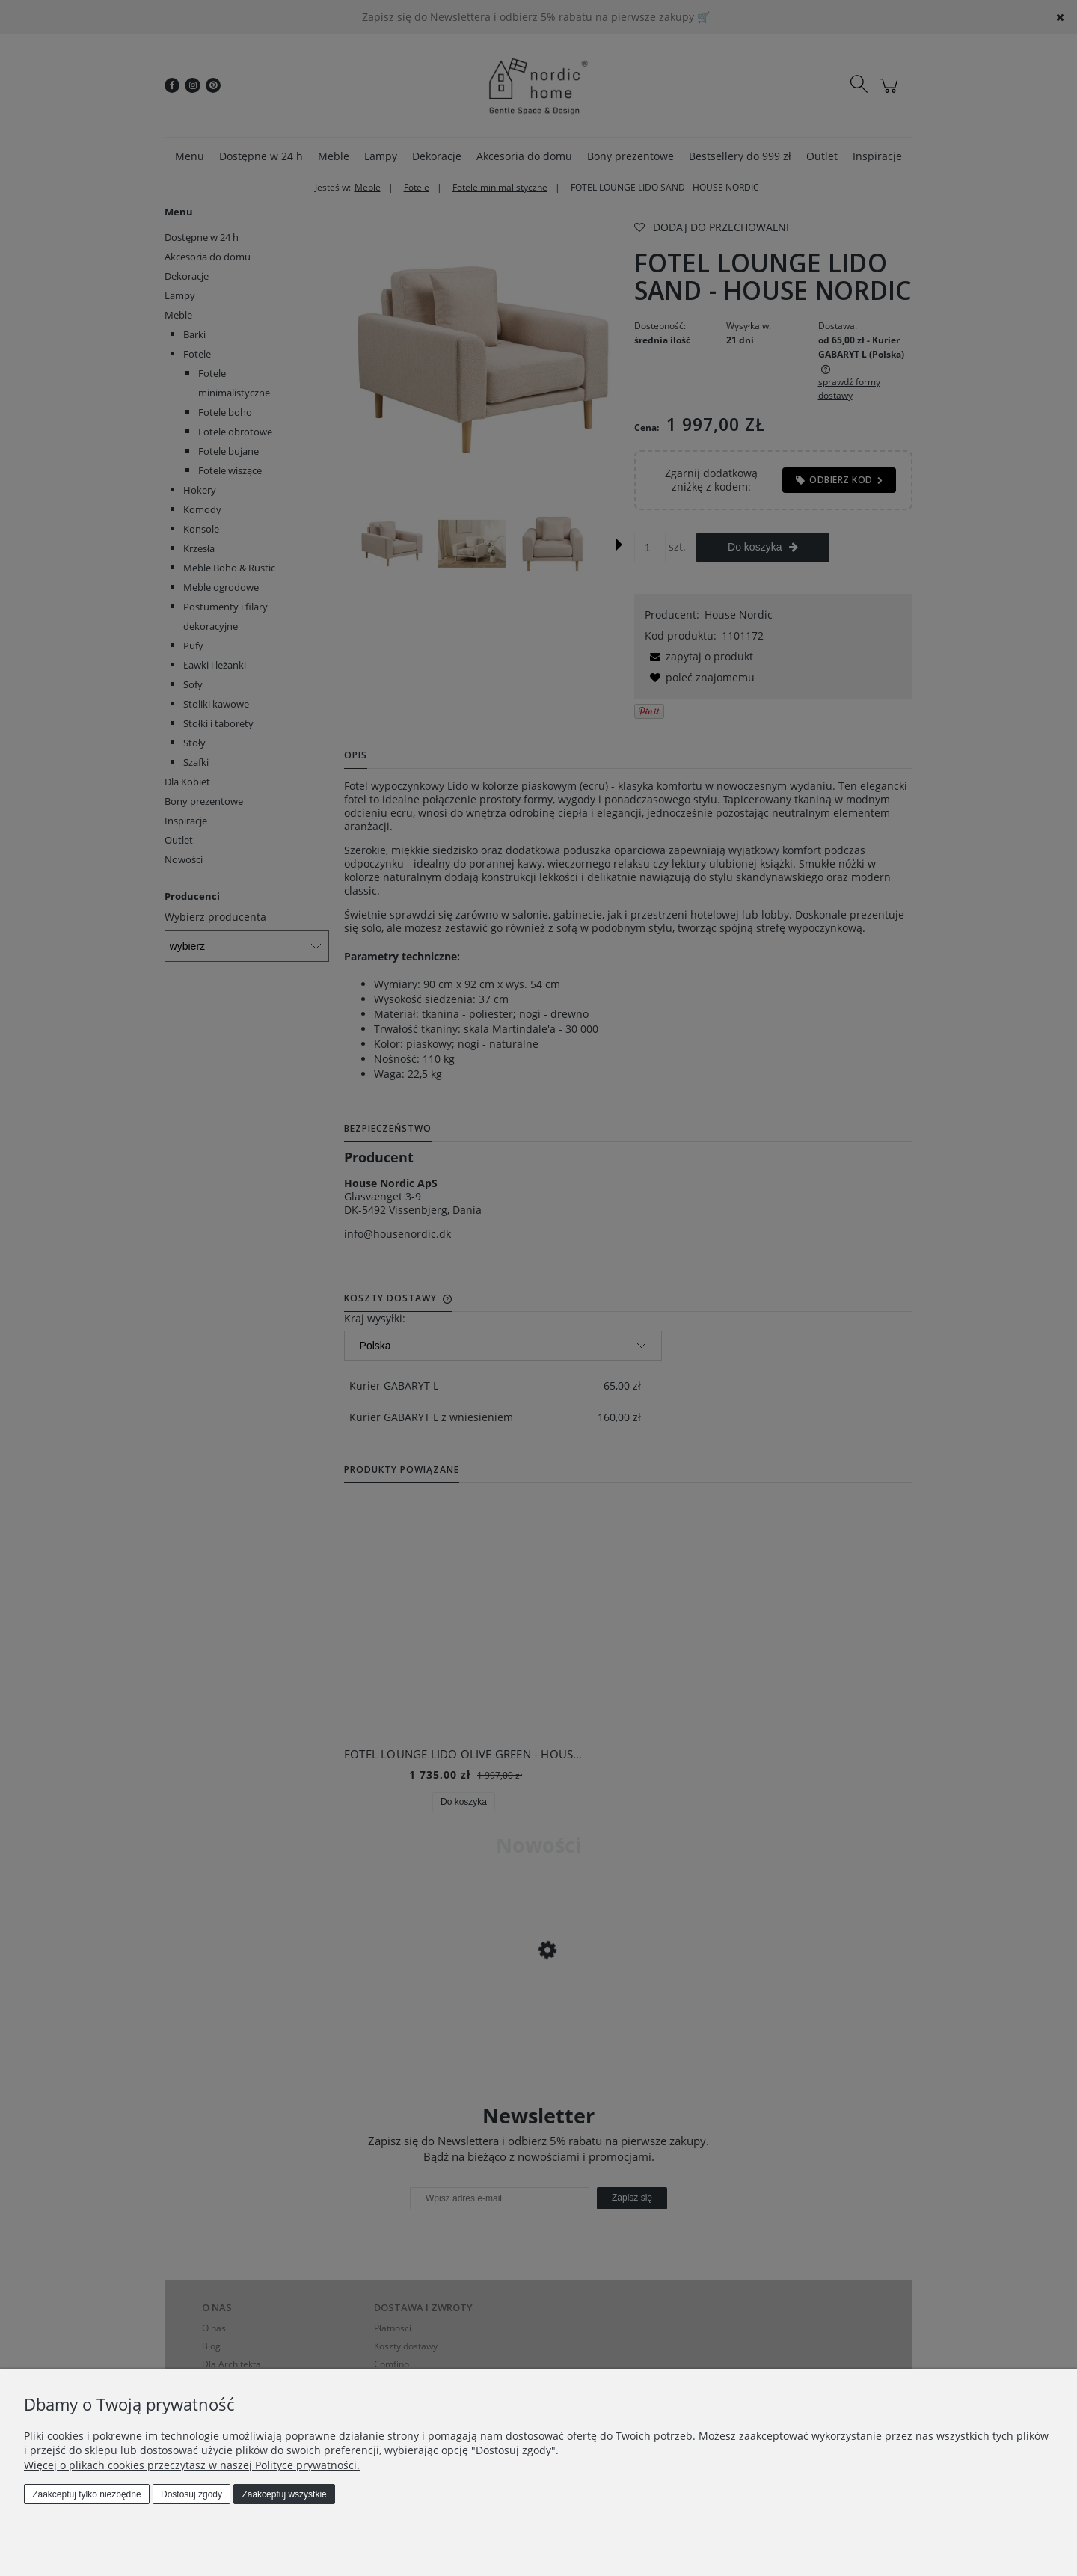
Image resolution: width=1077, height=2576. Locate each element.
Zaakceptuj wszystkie (284, 2494)
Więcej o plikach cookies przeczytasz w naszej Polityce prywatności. (192, 2465)
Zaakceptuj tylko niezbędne (86, 2494)
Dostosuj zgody (191, 2494)
